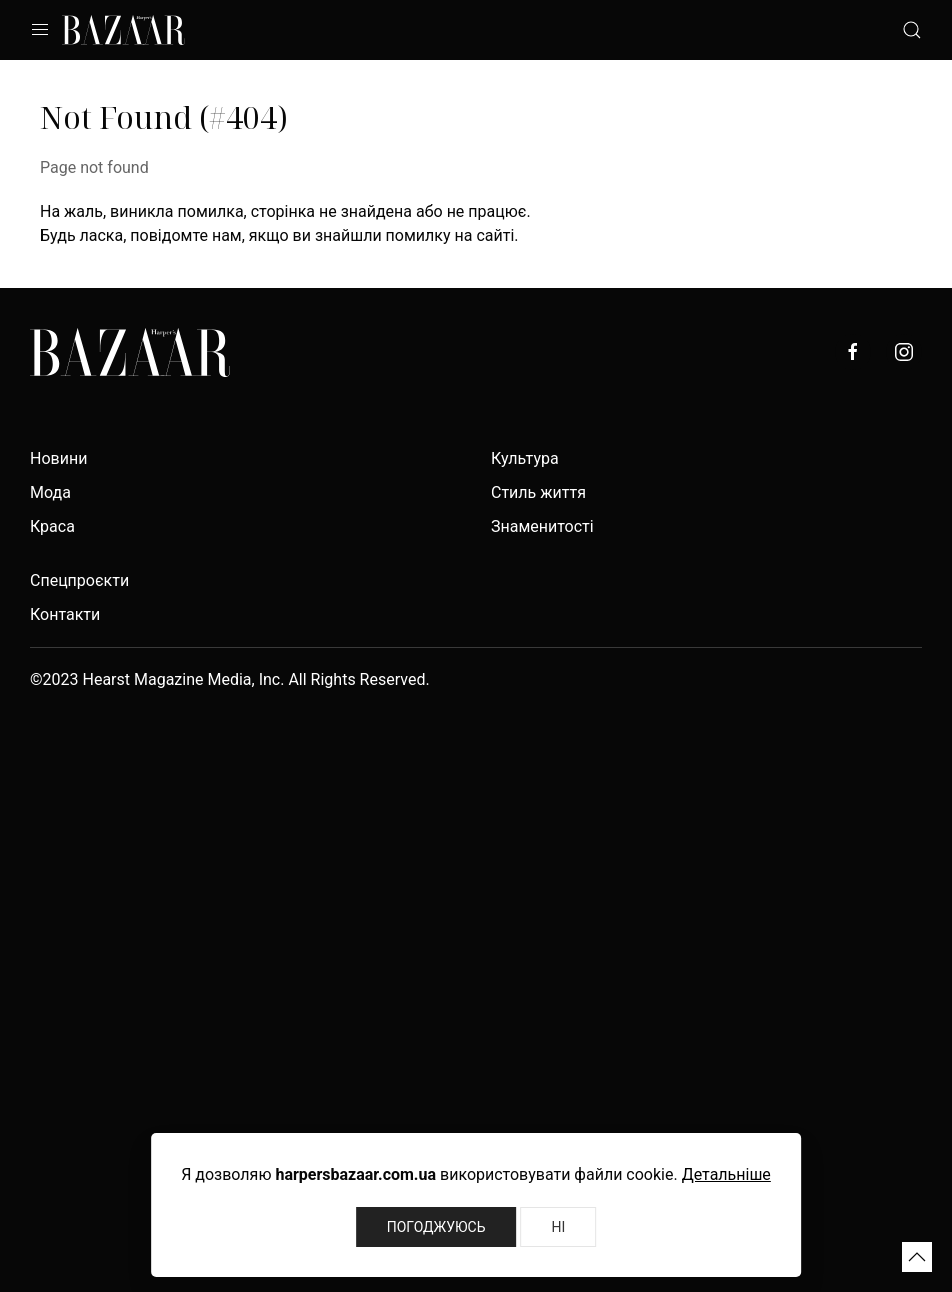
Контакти (65, 614)
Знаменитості (542, 526)
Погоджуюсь (436, 1227)
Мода (50, 492)
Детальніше (726, 1174)
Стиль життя (538, 492)
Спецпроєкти (79, 580)
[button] (917, 1257)
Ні (558, 1227)
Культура (525, 458)
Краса (52, 526)
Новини (58, 458)
